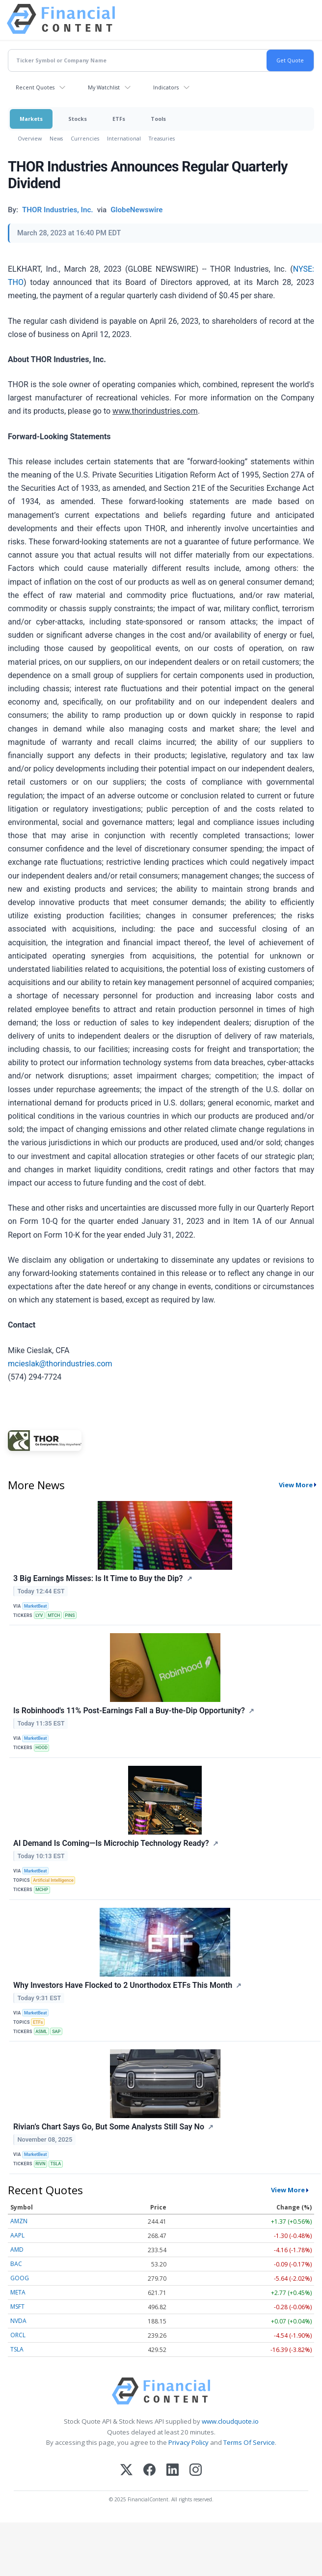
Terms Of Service (249, 2442)
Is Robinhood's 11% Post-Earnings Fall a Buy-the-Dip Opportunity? (129, 1710)
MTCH (54, 1615)
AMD (17, 2249)
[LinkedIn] (172, 2471)
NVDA (18, 2321)
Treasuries (162, 138)
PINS (70, 1615)
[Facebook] (149, 2471)
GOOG (19, 2278)
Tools (158, 118)
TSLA (55, 2163)
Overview (30, 138)
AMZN (18, 2221)
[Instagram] (196, 2471)
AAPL (17, 2235)
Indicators (166, 87)
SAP (56, 2031)
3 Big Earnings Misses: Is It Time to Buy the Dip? (98, 1578)
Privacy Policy (188, 2442)
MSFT (17, 2306)
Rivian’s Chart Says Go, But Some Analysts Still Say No (108, 2126)
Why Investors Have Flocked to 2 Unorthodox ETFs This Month (122, 1985)
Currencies (85, 138)
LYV (39, 1615)
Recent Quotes (35, 87)
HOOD (41, 1747)
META (18, 2292)
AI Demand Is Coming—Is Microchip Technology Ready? (111, 1843)
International (124, 138)
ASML (41, 2031)
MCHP (41, 1889)
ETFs (118, 118)
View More (296, 1484)
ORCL (18, 2335)
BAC (16, 2264)
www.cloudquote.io (230, 2421)
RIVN (40, 2163)
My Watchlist (104, 87)
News (56, 138)
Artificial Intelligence (53, 1880)
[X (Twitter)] (126, 2471)
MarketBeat (35, 1606)
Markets (31, 118)
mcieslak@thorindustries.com (60, 1363)
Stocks (77, 118)
